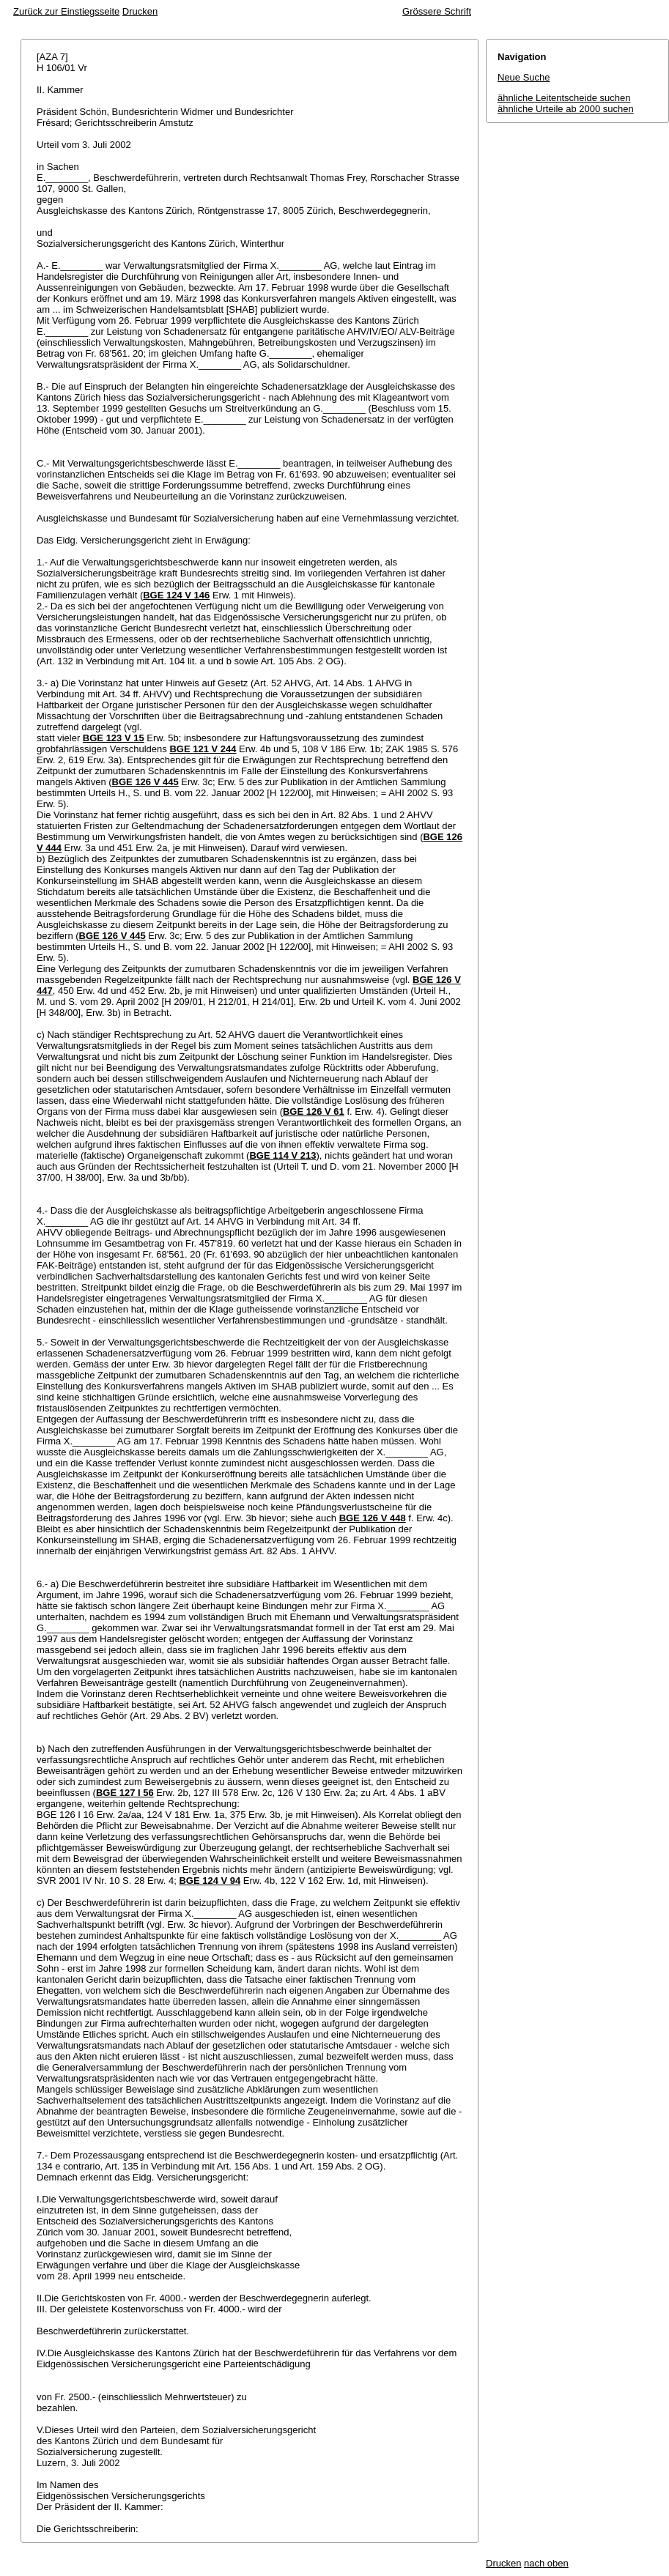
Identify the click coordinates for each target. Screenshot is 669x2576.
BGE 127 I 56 (125, 1792)
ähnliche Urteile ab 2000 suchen (566, 108)
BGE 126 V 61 (313, 1111)
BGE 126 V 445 (145, 781)
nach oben (546, 2563)
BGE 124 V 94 (209, 1880)
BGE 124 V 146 (176, 595)
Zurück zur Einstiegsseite (66, 11)
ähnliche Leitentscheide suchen (564, 97)
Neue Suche (524, 77)
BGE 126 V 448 (372, 1517)
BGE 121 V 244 (202, 748)
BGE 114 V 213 (282, 1155)
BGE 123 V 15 (113, 737)
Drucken (140, 11)
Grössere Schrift (436, 11)
